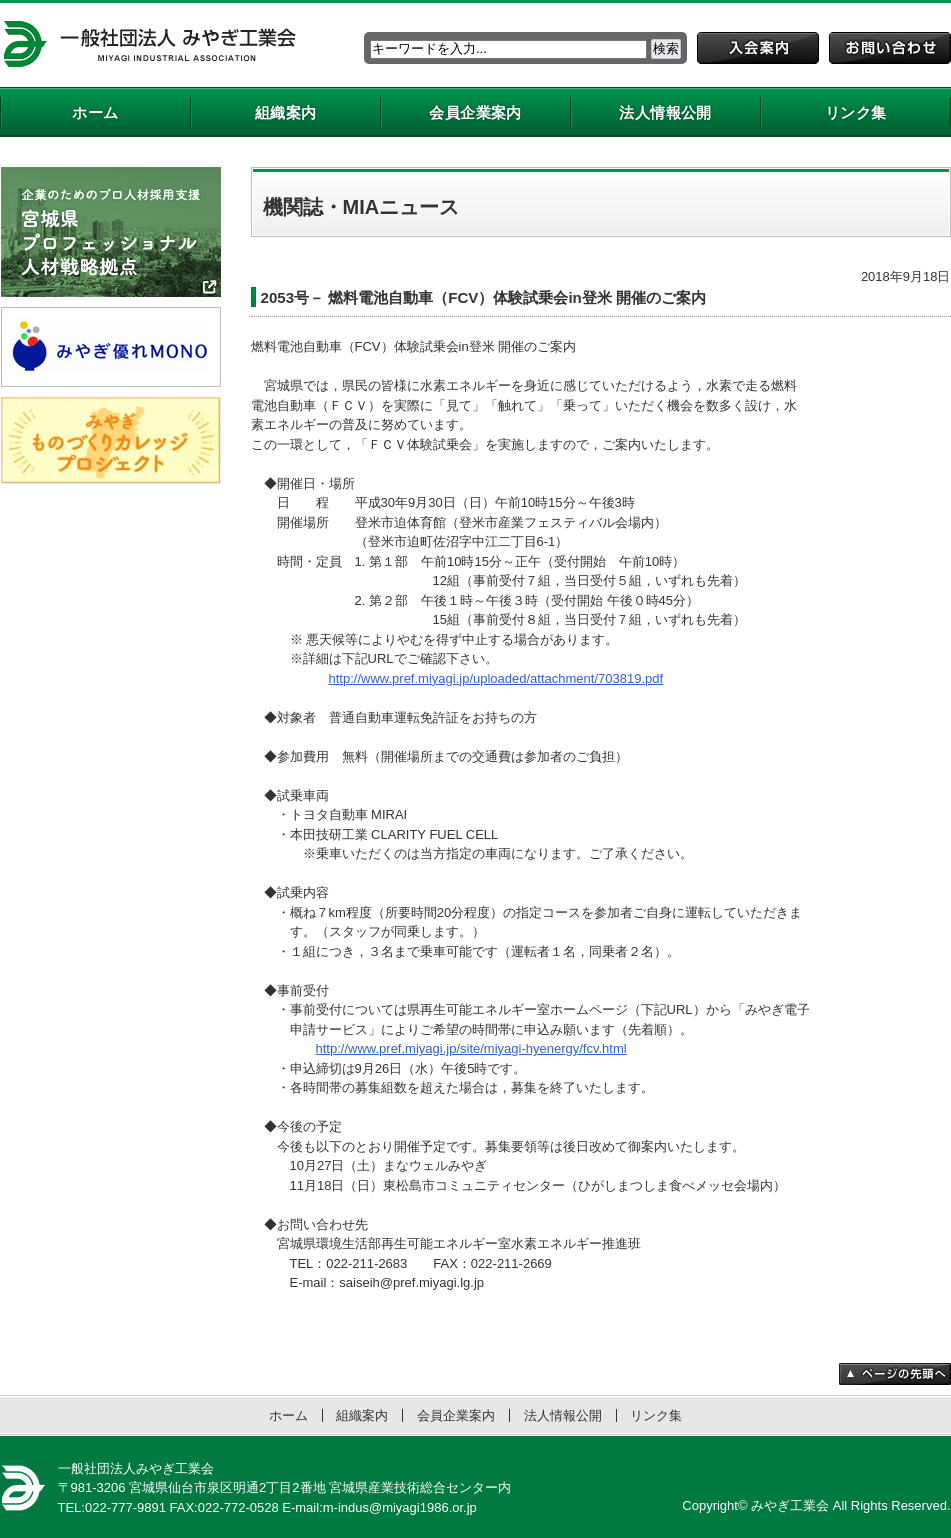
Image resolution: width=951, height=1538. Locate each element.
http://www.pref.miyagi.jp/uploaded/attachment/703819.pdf (496, 678)
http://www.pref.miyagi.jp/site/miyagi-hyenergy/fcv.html (471, 1048)
